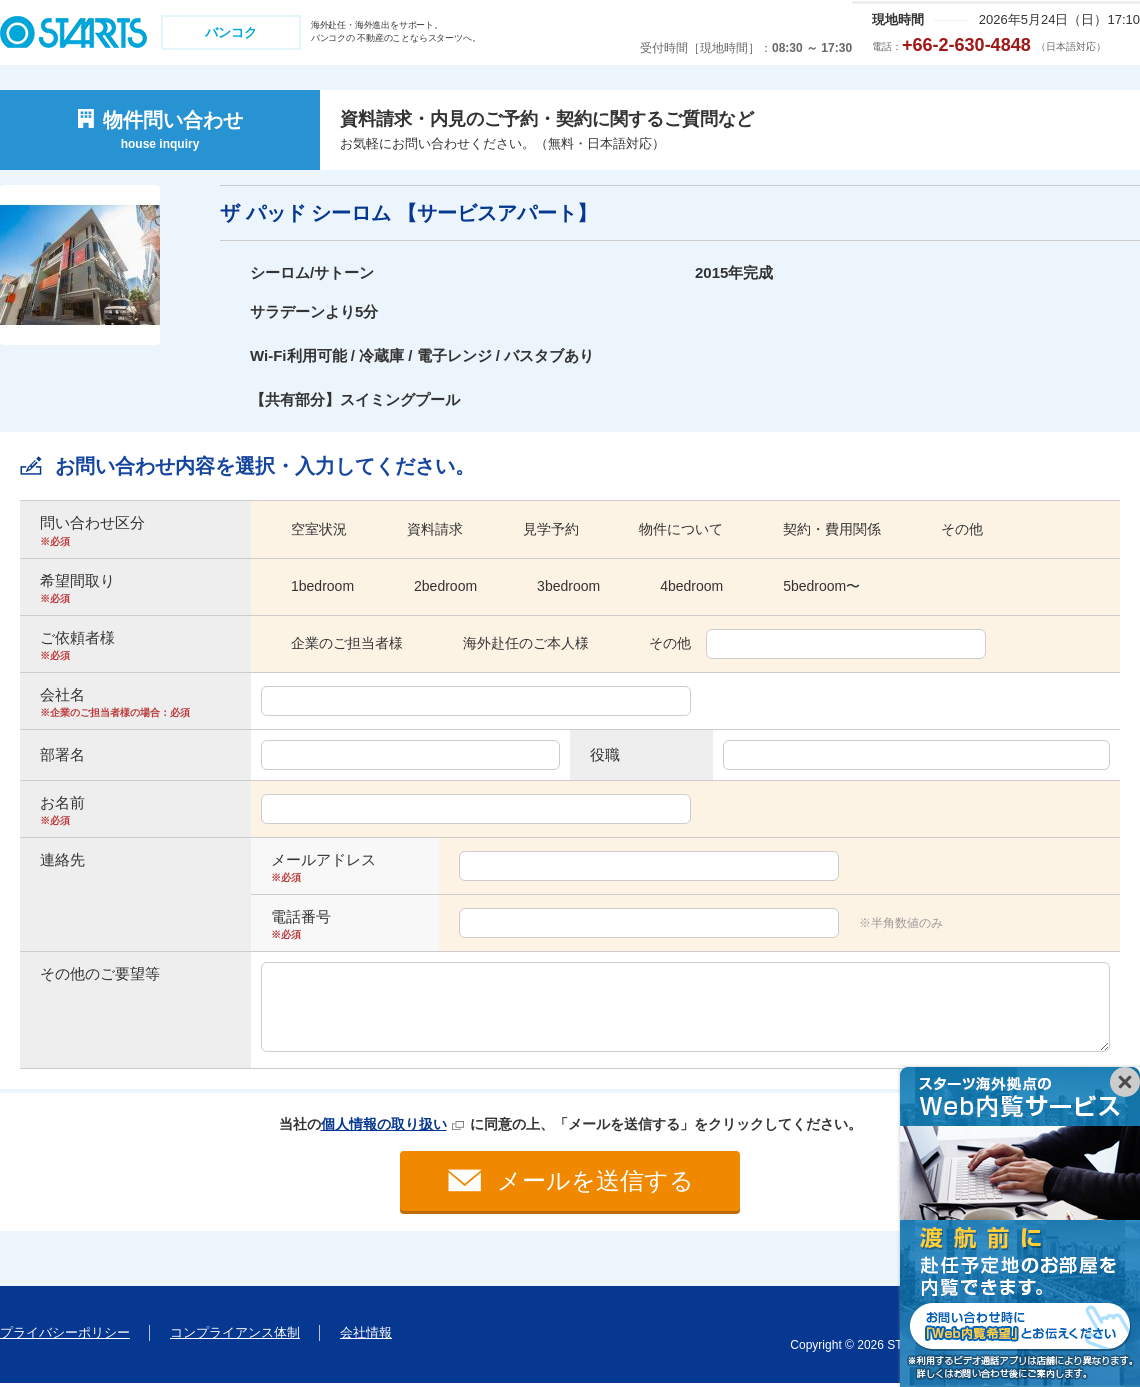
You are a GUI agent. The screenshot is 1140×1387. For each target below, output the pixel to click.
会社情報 (366, 1336)
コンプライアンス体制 (235, 1336)
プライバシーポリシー (65, 1336)
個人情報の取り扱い (384, 1124)
